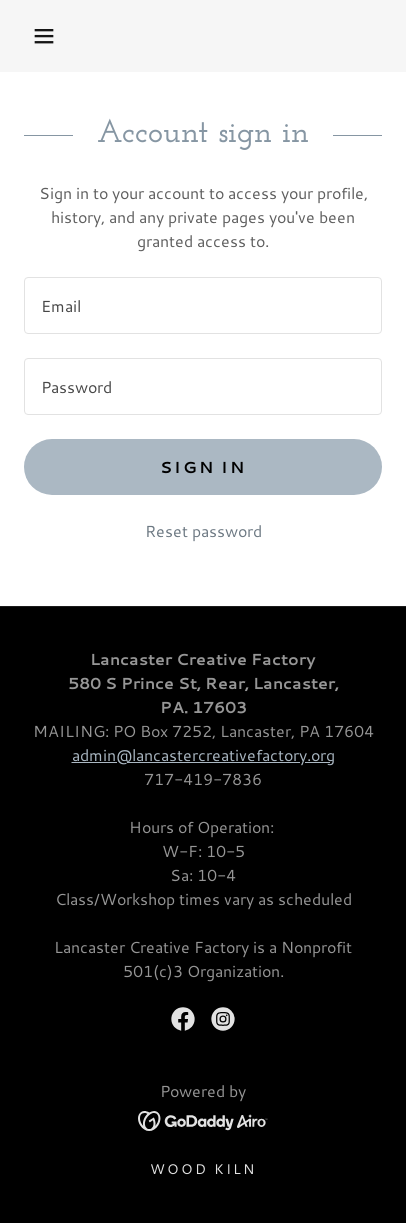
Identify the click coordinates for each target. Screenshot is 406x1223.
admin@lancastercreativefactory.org (203, 754)
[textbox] (203, 305)
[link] (183, 1019)
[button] (44, 36)
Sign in (203, 466)
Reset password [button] (203, 530)
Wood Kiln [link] (203, 1169)
